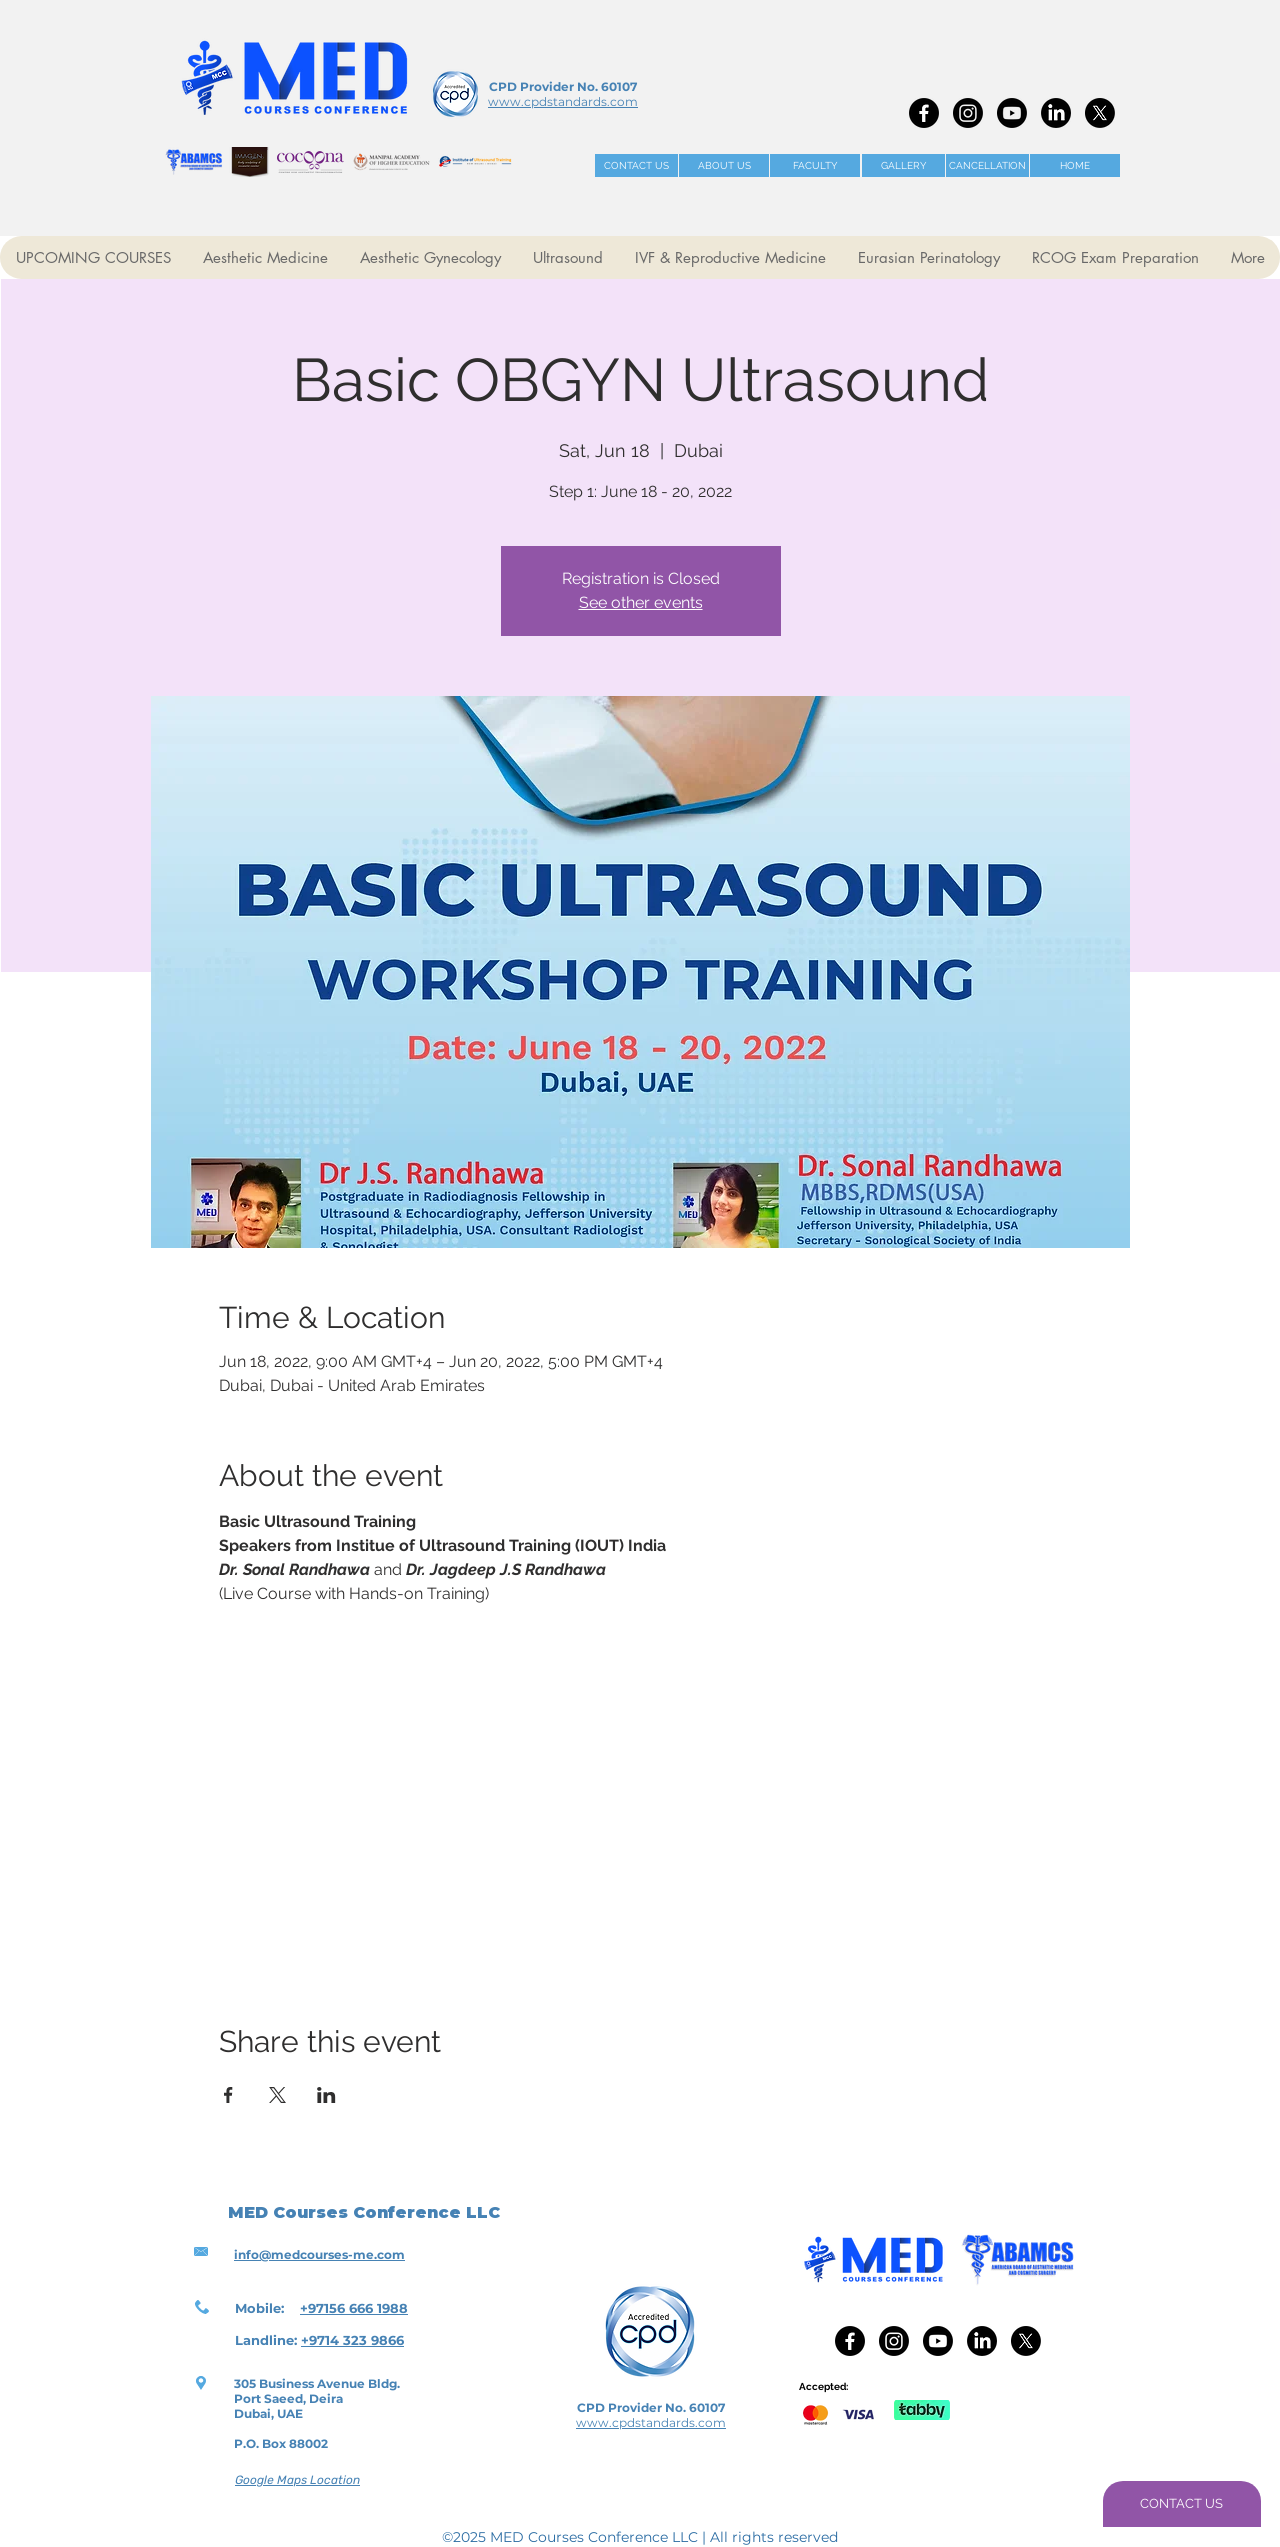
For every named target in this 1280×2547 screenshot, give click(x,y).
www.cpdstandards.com (563, 101)
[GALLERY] (903, 165)
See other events (641, 602)
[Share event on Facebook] (228, 2095)
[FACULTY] (815, 165)
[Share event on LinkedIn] (326, 2095)
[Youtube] (1012, 113)
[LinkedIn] (1056, 113)
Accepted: (823, 2386)
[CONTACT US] (636, 165)
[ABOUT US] (724, 165)
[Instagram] (968, 113)
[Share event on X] (277, 2095)
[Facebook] (924, 113)
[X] (1100, 113)
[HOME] (1075, 165)
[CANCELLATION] (987, 165)
